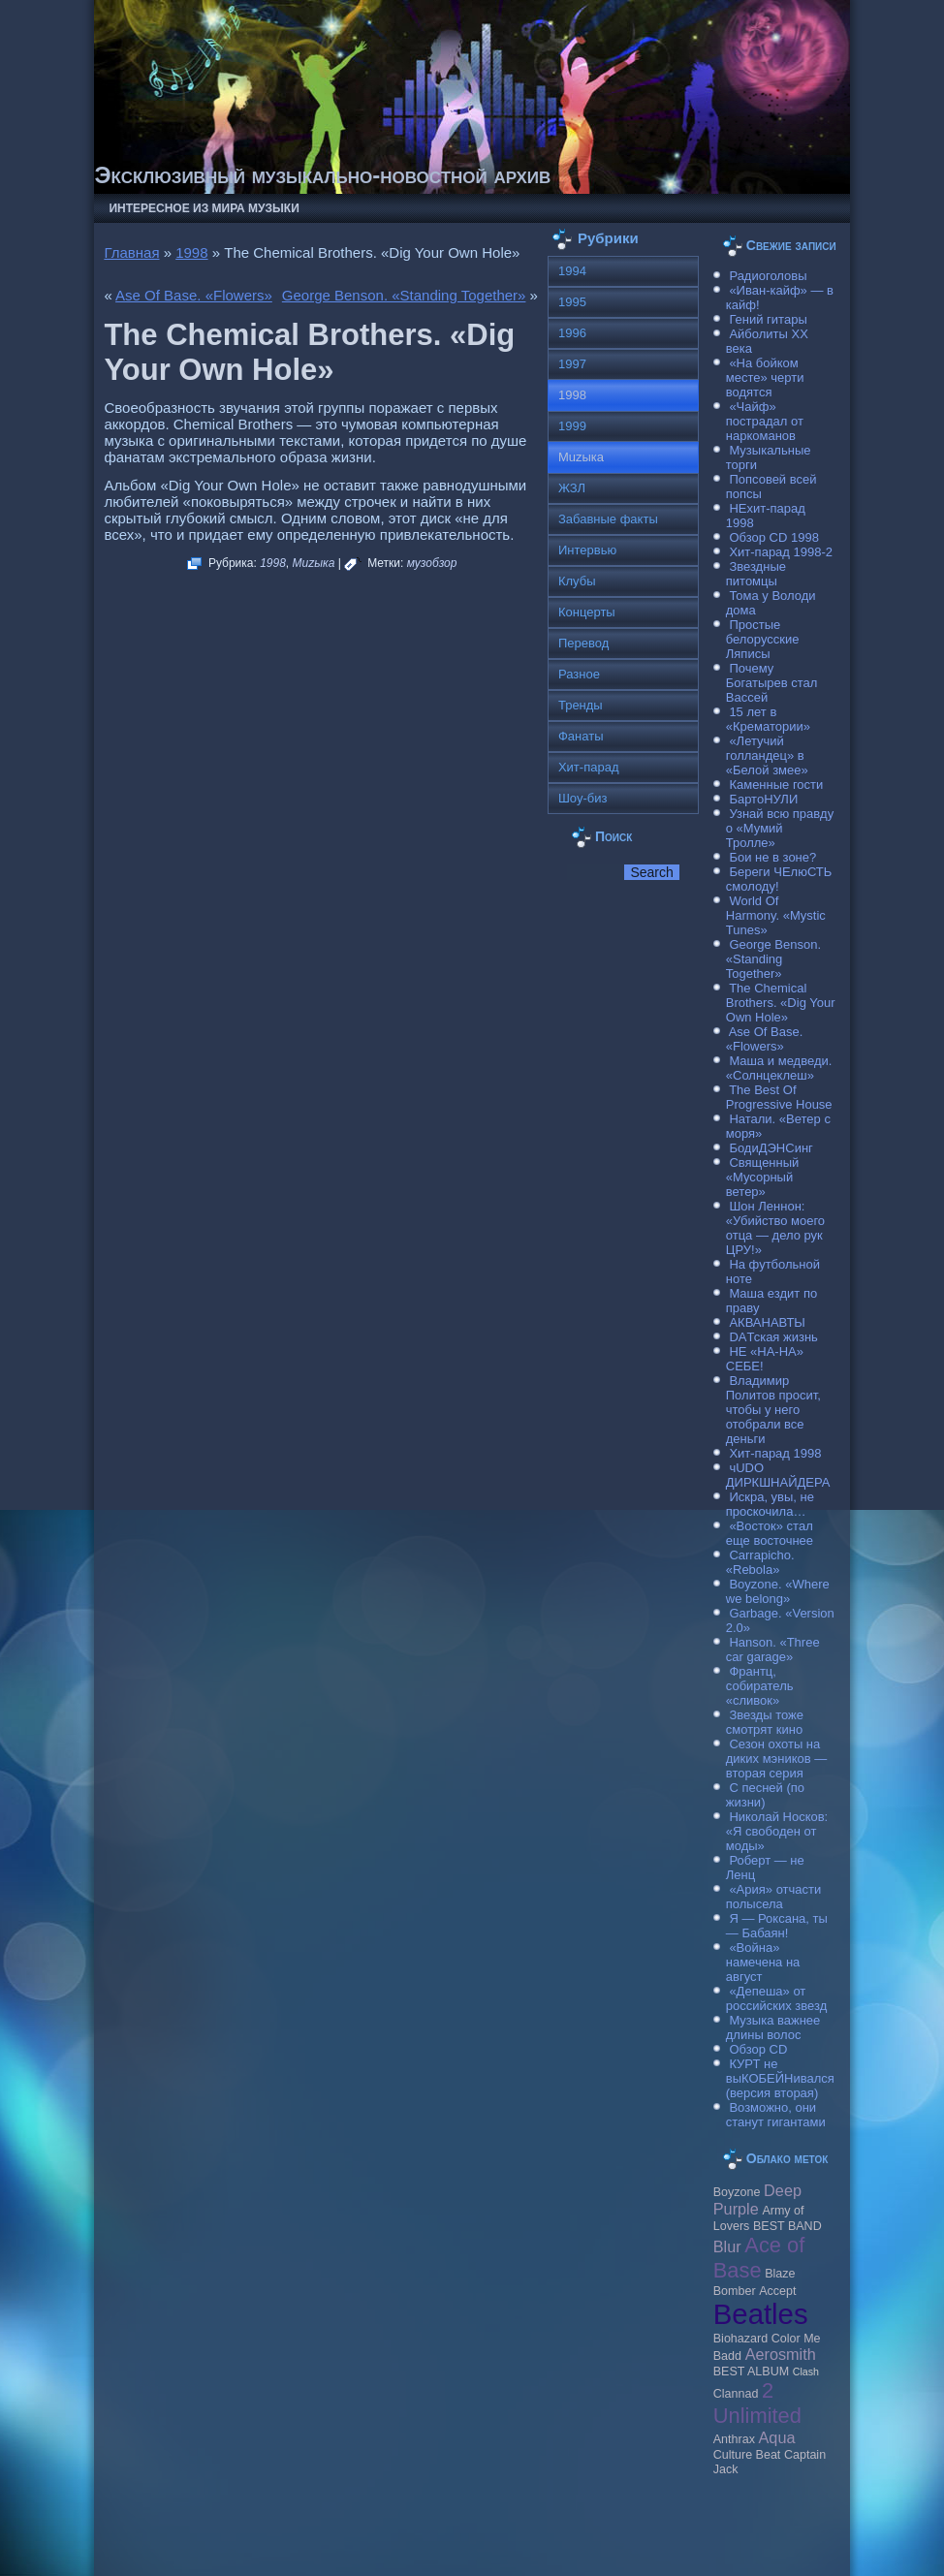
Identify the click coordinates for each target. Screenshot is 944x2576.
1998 (191, 252)
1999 (572, 426)
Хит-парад (588, 767)
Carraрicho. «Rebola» (760, 1562)
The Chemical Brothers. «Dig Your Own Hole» (780, 1002)
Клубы (577, 581)
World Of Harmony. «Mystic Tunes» (776, 915)
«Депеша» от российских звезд (776, 1998)
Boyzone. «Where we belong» (778, 1591)
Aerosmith (780, 2354)
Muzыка (314, 563)
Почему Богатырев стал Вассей (772, 683)
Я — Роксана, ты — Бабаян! (777, 1925)
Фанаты (581, 736)
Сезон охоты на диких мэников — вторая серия (777, 1758)
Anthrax (734, 2439)
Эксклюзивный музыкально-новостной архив (322, 175)
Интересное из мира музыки (204, 208)
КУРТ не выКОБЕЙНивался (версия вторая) (780, 2078)
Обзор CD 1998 (773, 537)
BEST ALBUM (751, 2371)
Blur (727, 2246)
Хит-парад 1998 (775, 1453)
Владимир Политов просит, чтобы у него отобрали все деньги (773, 1409)
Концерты (586, 612)
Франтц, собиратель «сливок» (760, 1686)
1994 (572, 271)
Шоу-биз (583, 798)
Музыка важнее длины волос (773, 2027)
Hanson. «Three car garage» (773, 1649)
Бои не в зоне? (772, 857)
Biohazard (740, 2338)
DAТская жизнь (773, 1337)
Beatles (760, 2314)
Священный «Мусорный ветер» (763, 1177)
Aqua (777, 2437)
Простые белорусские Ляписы (763, 639)
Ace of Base (759, 2257)
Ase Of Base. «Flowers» (193, 295)
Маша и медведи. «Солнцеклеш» (779, 1068)
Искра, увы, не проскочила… (770, 1504)
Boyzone (737, 2192)
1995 (572, 302)
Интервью (587, 550)
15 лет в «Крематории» (768, 719)
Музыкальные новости (294, 2536)
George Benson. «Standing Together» (404, 295)
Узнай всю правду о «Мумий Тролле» (780, 828)
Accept (777, 2291)
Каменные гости (776, 784)
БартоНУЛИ (763, 799)
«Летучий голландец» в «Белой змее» (767, 755)
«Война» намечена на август (763, 1962)
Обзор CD (758, 2049)
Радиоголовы (767, 275)
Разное (579, 674)
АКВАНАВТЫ (766, 1322)
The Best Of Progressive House (779, 1097)
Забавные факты (608, 519)
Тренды (580, 705)
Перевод (583, 643)
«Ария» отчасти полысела (774, 1896)
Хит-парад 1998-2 (781, 552)
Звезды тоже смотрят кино (764, 1722)
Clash (806, 2371)
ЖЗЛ (571, 488)
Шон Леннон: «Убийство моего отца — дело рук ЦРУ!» (775, 1228)
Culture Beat (747, 2455)
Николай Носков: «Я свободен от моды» (777, 1831)
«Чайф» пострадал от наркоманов (764, 421)
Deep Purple (757, 2199)
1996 (572, 333)
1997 (572, 364)
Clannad (736, 2394)
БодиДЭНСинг (770, 1148)
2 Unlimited (757, 2403)
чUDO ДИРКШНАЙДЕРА (778, 1475)
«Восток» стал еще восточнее (769, 1533)
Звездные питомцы (756, 573)
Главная (131, 252)
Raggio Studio (499, 2550)
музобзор (432, 563)
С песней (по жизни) (765, 1794)
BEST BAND (787, 2226)
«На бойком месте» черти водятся (765, 377)
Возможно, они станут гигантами (776, 2114)
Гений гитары (767, 319)
